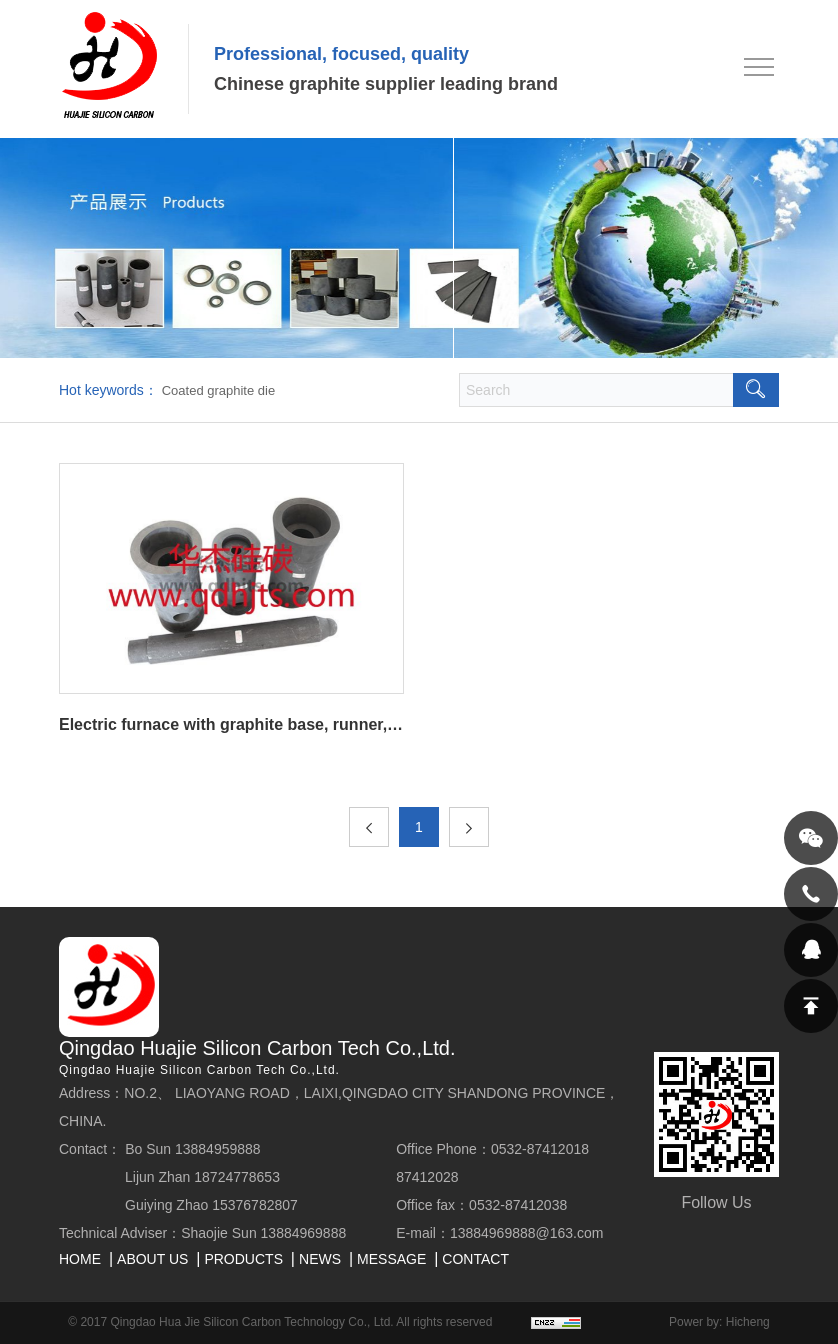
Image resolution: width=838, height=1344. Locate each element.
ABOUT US (152, 1259)
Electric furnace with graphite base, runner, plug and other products (231, 724)
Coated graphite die (218, 390)
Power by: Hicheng (719, 1322)
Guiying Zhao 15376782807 (211, 1205)
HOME (80, 1259)
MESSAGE (391, 1259)
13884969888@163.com (527, 1233)
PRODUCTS (243, 1259)
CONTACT (475, 1259)
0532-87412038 (518, 1205)
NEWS (320, 1259)
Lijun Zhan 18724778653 (202, 1177)
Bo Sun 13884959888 (192, 1149)
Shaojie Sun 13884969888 (263, 1233)
